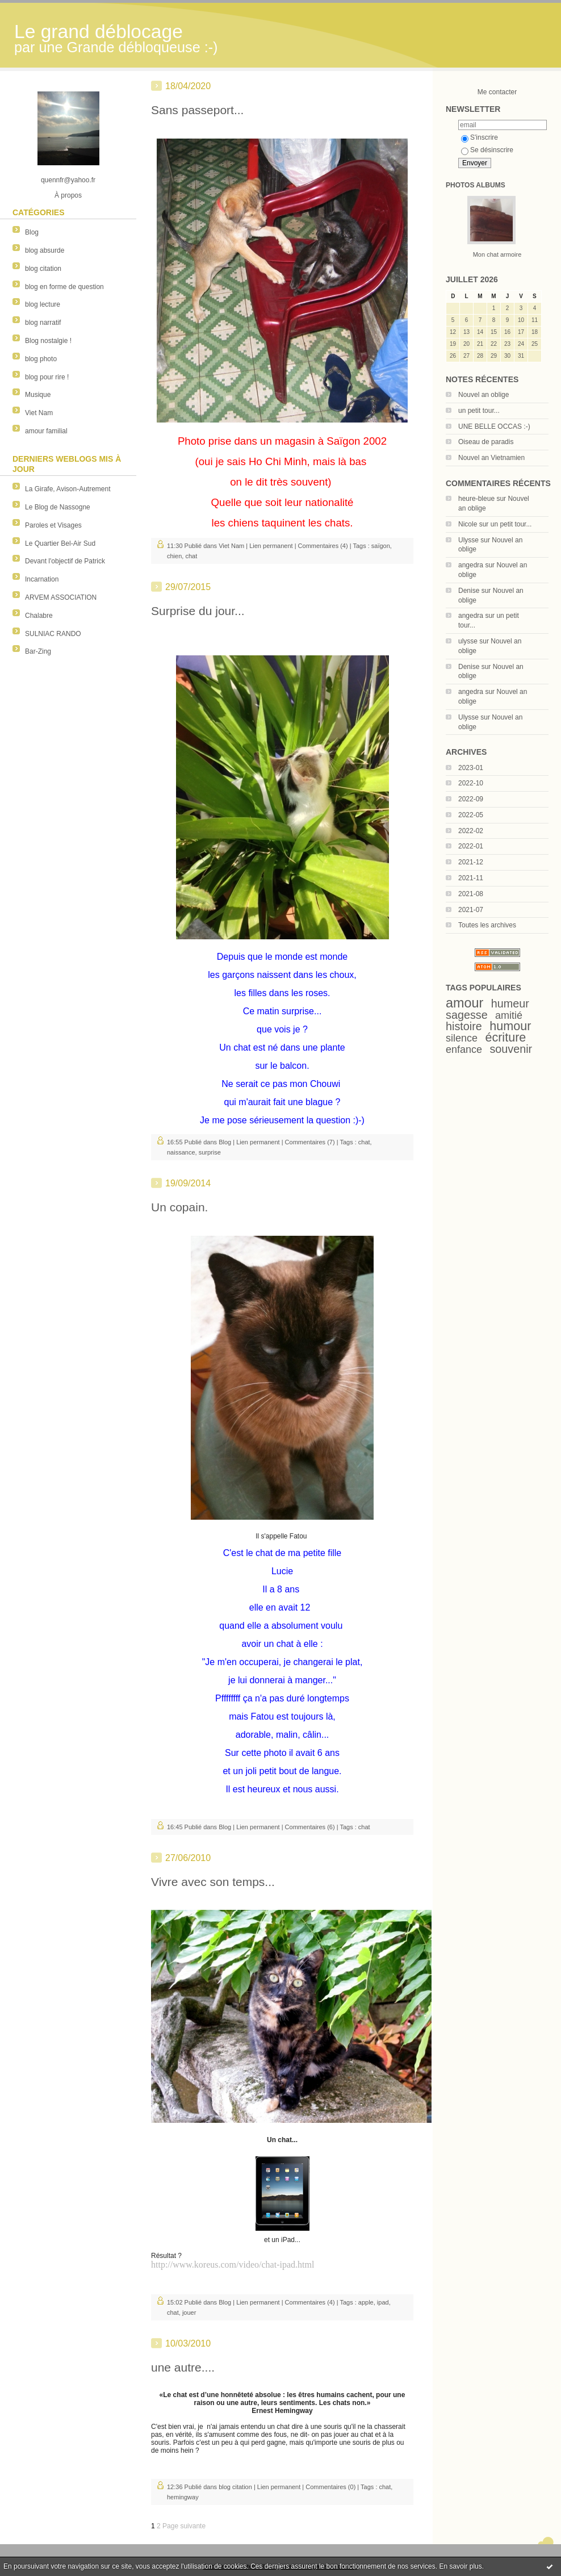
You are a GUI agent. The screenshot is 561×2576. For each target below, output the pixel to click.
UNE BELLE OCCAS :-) (494, 426)
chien (174, 556)
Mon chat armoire (497, 254)
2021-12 (470, 862)
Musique (38, 395)
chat (191, 556)
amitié (508, 1015)
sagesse (467, 1015)
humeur (510, 1003)
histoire (464, 1026)
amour (464, 1003)
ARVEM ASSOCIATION (61, 597)
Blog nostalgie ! (48, 341)
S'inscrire (479, 137)
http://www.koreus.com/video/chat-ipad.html (232, 2264)
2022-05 (470, 815)
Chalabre (39, 616)
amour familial (46, 431)
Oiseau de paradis (485, 442)
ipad (383, 2302)
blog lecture (42, 304)
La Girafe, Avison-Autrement (68, 489)
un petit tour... (479, 411)
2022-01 (470, 846)
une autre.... (183, 2367)
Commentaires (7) (310, 1142)
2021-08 (470, 894)
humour (510, 1026)
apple (366, 2302)
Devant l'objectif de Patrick (65, 561)
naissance (181, 1152)
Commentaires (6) (310, 1827)
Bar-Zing (38, 651)
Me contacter (497, 92)
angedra (470, 565)
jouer (189, 2312)
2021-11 (470, 878)
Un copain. (179, 1207)
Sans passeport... (197, 109)
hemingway (183, 2497)
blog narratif (43, 323)
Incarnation (41, 579)
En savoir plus (460, 2566)
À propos (68, 195)
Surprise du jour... (198, 610)
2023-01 (470, 768)
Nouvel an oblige (483, 395)
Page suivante (184, 2526)
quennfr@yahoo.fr (68, 180)
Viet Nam (39, 413)
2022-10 (470, 783)
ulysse (468, 641)
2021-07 (470, 910)
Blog (32, 232)
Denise (468, 591)
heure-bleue (476, 499)
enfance (464, 1049)
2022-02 (470, 831)
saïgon (380, 545)
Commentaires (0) (330, 2486)
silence (462, 1038)
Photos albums (475, 185)
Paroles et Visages (53, 525)
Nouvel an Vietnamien (491, 458)
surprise (210, 1152)
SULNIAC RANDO (53, 634)
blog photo (41, 359)
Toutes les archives (487, 925)
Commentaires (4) (323, 545)
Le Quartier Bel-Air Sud (60, 543)
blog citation (43, 269)
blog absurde (44, 250)
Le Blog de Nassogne (57, 507)
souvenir (510, 1049)
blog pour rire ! (47, 377)
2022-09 (470, 799)
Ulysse (468, 540)
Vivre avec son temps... (213, 1881)
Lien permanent (270, 545)
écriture (505, 1037)
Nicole (467, 524)
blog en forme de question (64, 287)
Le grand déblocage (98, 31)
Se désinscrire (487, 150)
